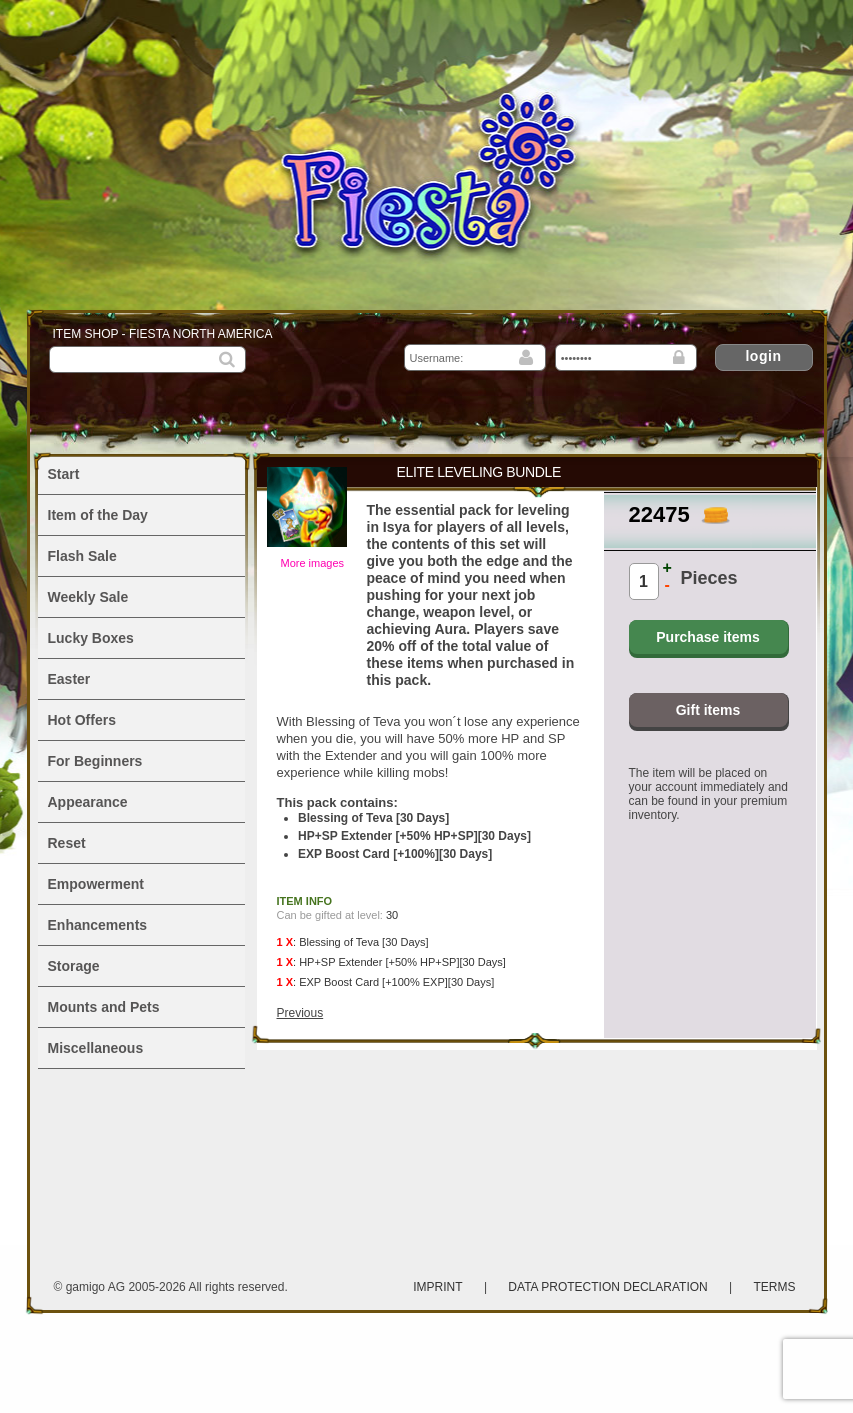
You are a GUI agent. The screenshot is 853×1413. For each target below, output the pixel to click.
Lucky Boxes (91, 638)
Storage (74, 966)
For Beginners (95, 761)
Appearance (88, 802)
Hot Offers (82, 720)
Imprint (437, 1287)
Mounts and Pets (104, 1007)
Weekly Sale (88, 597)
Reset (67, 843)
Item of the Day (98, 515)
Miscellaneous (96, 1048)
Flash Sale (82, 556)
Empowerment (96, 884)
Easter (69, 679)
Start (64, 474)
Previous (300, 1013)
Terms (775, 1287)
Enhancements (98, 925)
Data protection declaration (609, 1287)
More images (313, 563)
